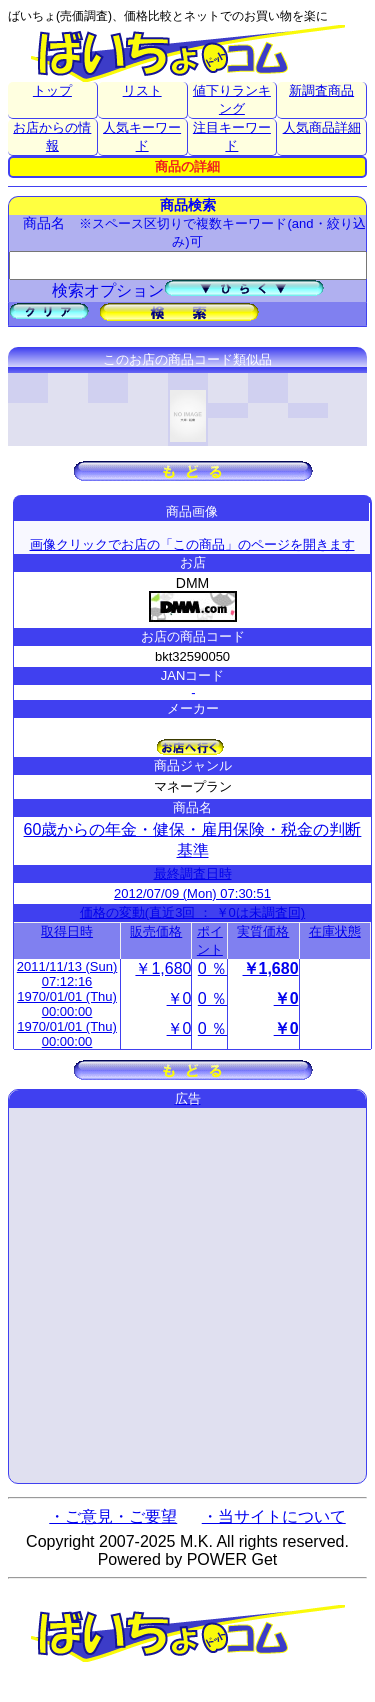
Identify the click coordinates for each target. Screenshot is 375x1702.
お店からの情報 (52, 136)
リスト (142, 90)
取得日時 (67, 931)
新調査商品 (321, 90)
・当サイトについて (274, 1516)
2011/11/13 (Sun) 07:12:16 (67, 974)
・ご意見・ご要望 (113, 1516)
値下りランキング (232, 99)
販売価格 (156, 931)
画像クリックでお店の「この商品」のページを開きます (192, 544)
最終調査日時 (193, 873)
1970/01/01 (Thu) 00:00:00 (67, 1004)
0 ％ (212, 968)
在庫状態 (335, 931)
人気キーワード (142, 136)
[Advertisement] (187, 1295)
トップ (52, 90)
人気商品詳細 (322, 127)
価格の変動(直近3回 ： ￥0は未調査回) (192, 912)
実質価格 (263, 931)
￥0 (179, 998)
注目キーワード (232, 136)
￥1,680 (163, 968)
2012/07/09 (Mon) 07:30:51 (192, 893)
